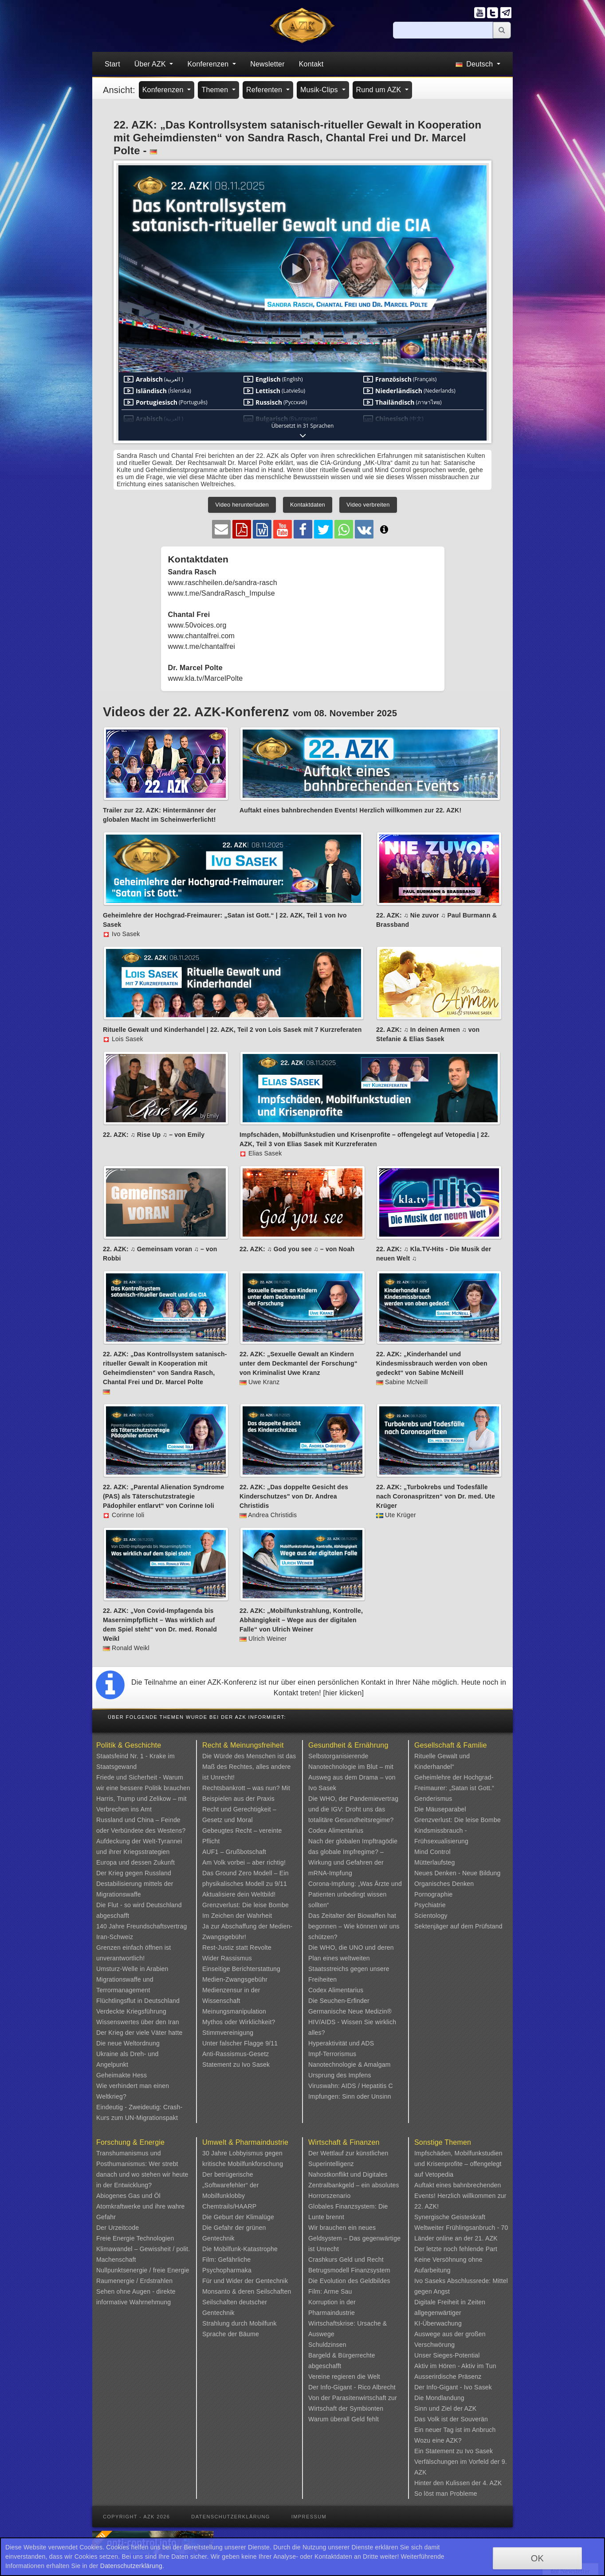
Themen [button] (215, 90)
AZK (470, 2408)
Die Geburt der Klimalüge (238, 2217)
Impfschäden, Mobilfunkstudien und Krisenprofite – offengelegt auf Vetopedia (458, 2164)
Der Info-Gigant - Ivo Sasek (453, 2387)
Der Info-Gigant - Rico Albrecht (352, 2387)
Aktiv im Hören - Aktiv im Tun (455, 2365)
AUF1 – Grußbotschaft (234, 1851)
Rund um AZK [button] (379, 90)
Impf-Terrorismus (332, 2053)
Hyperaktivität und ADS (341, 2043)
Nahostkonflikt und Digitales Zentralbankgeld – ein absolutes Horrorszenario (353, 2185)
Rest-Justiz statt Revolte (236, 1947)
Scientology (431, 1915)
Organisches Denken (444, 1883)
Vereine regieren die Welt (344, 2376)
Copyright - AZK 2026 (136, 2516)
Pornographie (433, 1894)
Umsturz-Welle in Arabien (132, 1968)
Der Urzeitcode (117, 2227)
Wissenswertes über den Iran (137, 2022)
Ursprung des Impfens (339, 2075)
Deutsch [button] (475, 64)
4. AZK (492, 2482)
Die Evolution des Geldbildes (349, 2280)
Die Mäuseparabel (440, 1809)
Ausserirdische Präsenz (447, 2376)
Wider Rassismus (227, 1958)
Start (112, 64)
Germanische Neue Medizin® (350, 2011)
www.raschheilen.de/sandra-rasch (222, 582)
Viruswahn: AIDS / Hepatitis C (350, 2085)
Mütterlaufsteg (434, 1862)
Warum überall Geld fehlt (343, 2419)
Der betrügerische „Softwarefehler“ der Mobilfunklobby (230, 2185)
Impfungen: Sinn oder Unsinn (349, 2096)
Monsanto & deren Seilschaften (246, 2291)
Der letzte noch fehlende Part (455, 2248)
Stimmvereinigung (227, 2032)
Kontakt (311, 64)
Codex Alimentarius (335, 1830)
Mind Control (432, 1851)
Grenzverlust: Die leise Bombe (245, 1905)
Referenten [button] (265, 90)
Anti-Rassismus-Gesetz (235, 2053)
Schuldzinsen (327, 2344)
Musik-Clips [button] (320, 90)
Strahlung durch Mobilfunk (239, 2323)
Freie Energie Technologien (135, 2238)
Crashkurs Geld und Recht (346, 2259)
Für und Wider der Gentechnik (245, 2280)
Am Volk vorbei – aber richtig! (244, 1862)
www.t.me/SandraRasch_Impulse (221, 593)
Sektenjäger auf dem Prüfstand (458, 1926)
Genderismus (433, 1798)
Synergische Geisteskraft (449, 2217)
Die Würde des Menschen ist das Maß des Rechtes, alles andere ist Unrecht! (249, 1766)
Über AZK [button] (151, 64)
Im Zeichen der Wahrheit (237, 1915)
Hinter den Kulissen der (448, 2482)
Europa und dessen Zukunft (135, 1862)
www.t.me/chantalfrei (202, 646)
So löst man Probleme (445, 2493)
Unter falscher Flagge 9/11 (240, 2043)
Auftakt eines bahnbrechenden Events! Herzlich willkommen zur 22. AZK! (460, 2196)
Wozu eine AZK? (438, 2440)
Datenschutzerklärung (230, 2516)
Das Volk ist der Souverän (451, 2419)
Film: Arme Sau (330, 2291)
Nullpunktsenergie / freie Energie (142, 2270)
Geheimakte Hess (121, 2075)
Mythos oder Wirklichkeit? (238, 2022)
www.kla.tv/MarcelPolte (205, 678)
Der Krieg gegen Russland (133, 1873)
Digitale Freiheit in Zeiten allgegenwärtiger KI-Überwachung (449, 2313)
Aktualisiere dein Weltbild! (238, 1894)
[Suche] (443, 30)
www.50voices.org (197, 625)
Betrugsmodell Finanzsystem (349, 2270)
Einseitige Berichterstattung (241, 1968)
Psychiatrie (430, 1905)
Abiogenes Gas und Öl (128, 2195)
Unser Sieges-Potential (447, 2355)
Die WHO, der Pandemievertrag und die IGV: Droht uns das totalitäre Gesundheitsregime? (353, 1809)
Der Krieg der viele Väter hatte (139, 2032)
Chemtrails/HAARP (229, 2206)
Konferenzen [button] (209, 64)
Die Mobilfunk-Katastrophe (240, 2248)
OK (537, 2558)
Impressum (308, 2516)
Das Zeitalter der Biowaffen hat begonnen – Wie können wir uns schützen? (354, 1926)
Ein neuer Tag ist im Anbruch (455, 2429)
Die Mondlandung (439, 2397)
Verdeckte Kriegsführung (131, 2011)
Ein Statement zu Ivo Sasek (453, 2451)
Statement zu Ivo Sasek (236, 2064)
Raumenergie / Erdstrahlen (134, 2280)
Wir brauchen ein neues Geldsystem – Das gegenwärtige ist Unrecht (354, 2238)
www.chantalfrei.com (201, 636)
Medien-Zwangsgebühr (234, 1979)
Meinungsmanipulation (234, 2011)
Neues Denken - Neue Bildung (457, 1873)
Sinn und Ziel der (439, 2408)
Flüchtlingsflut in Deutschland (138, 2000)
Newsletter (267, 64)
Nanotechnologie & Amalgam (349, 2064)
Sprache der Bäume (230, 2334)
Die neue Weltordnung (128, 2043)
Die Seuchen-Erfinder (338, 2000)
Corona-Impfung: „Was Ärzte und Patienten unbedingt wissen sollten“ (355, 1894)
